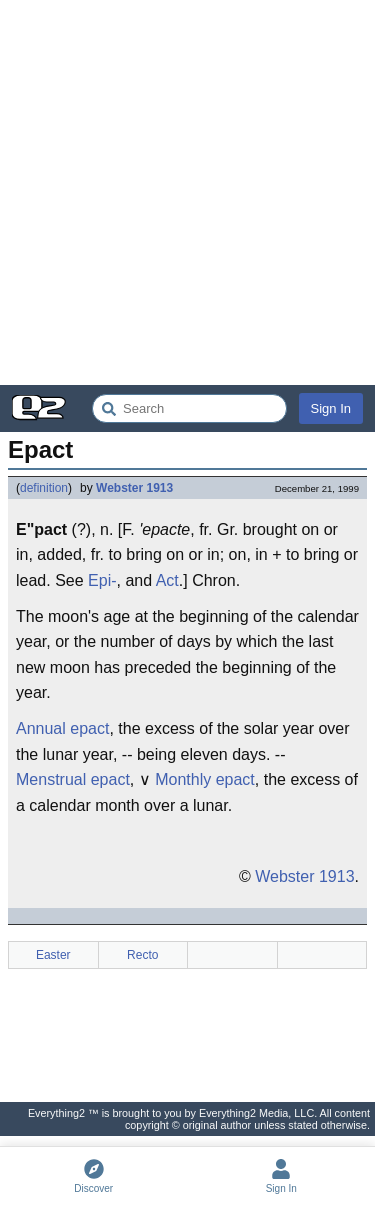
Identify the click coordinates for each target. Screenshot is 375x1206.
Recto (142, 955)
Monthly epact (205, 779)
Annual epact (62, 728)
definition (44, 488)
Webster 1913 (134, 488)
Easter (53, 955)
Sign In (331, 408)
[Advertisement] (187, 192)
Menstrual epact (73, 779)
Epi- (102, 580)
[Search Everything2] (189, 408)
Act (167, 580)
